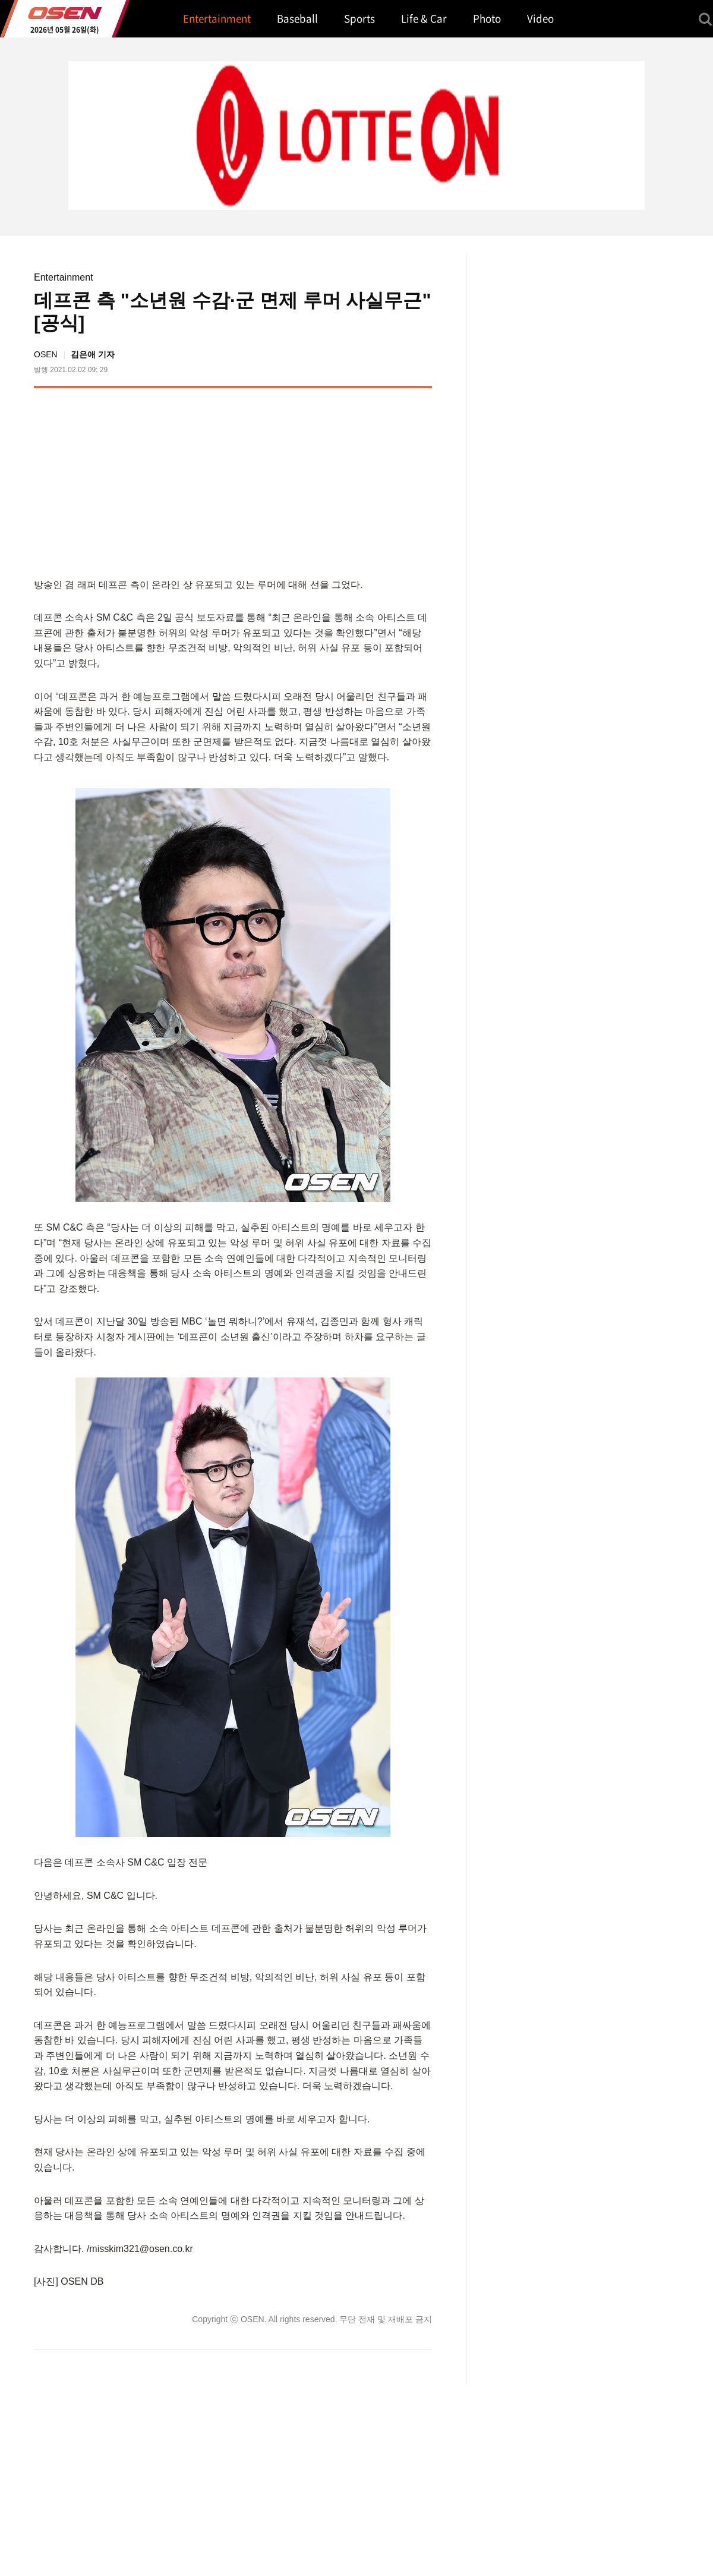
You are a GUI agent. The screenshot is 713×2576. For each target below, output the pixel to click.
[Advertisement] (332, 480)
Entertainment (63, 277)
